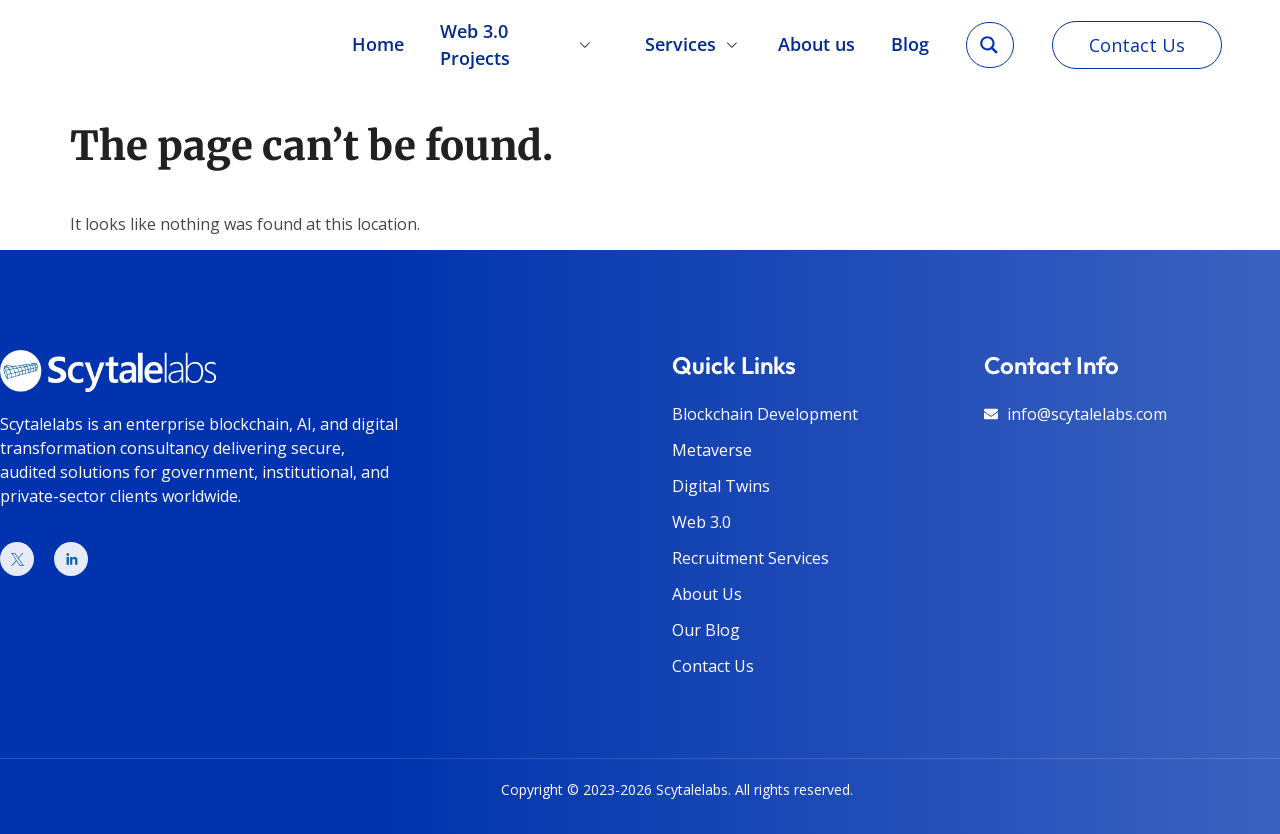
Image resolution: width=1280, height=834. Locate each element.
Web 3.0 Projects (524, 40)
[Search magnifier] (989, 40)
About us (817, 40)
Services (694, 40)
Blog (911, 40)
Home (376, 40)
